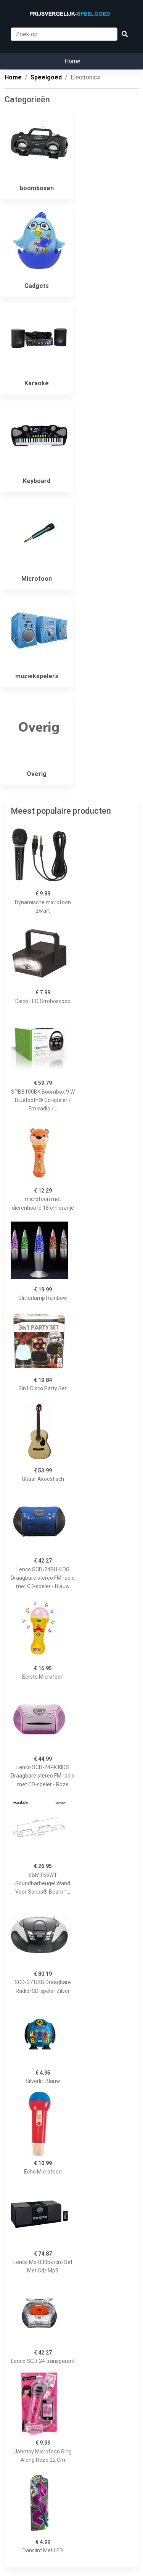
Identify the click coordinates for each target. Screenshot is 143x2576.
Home (72, 61)
